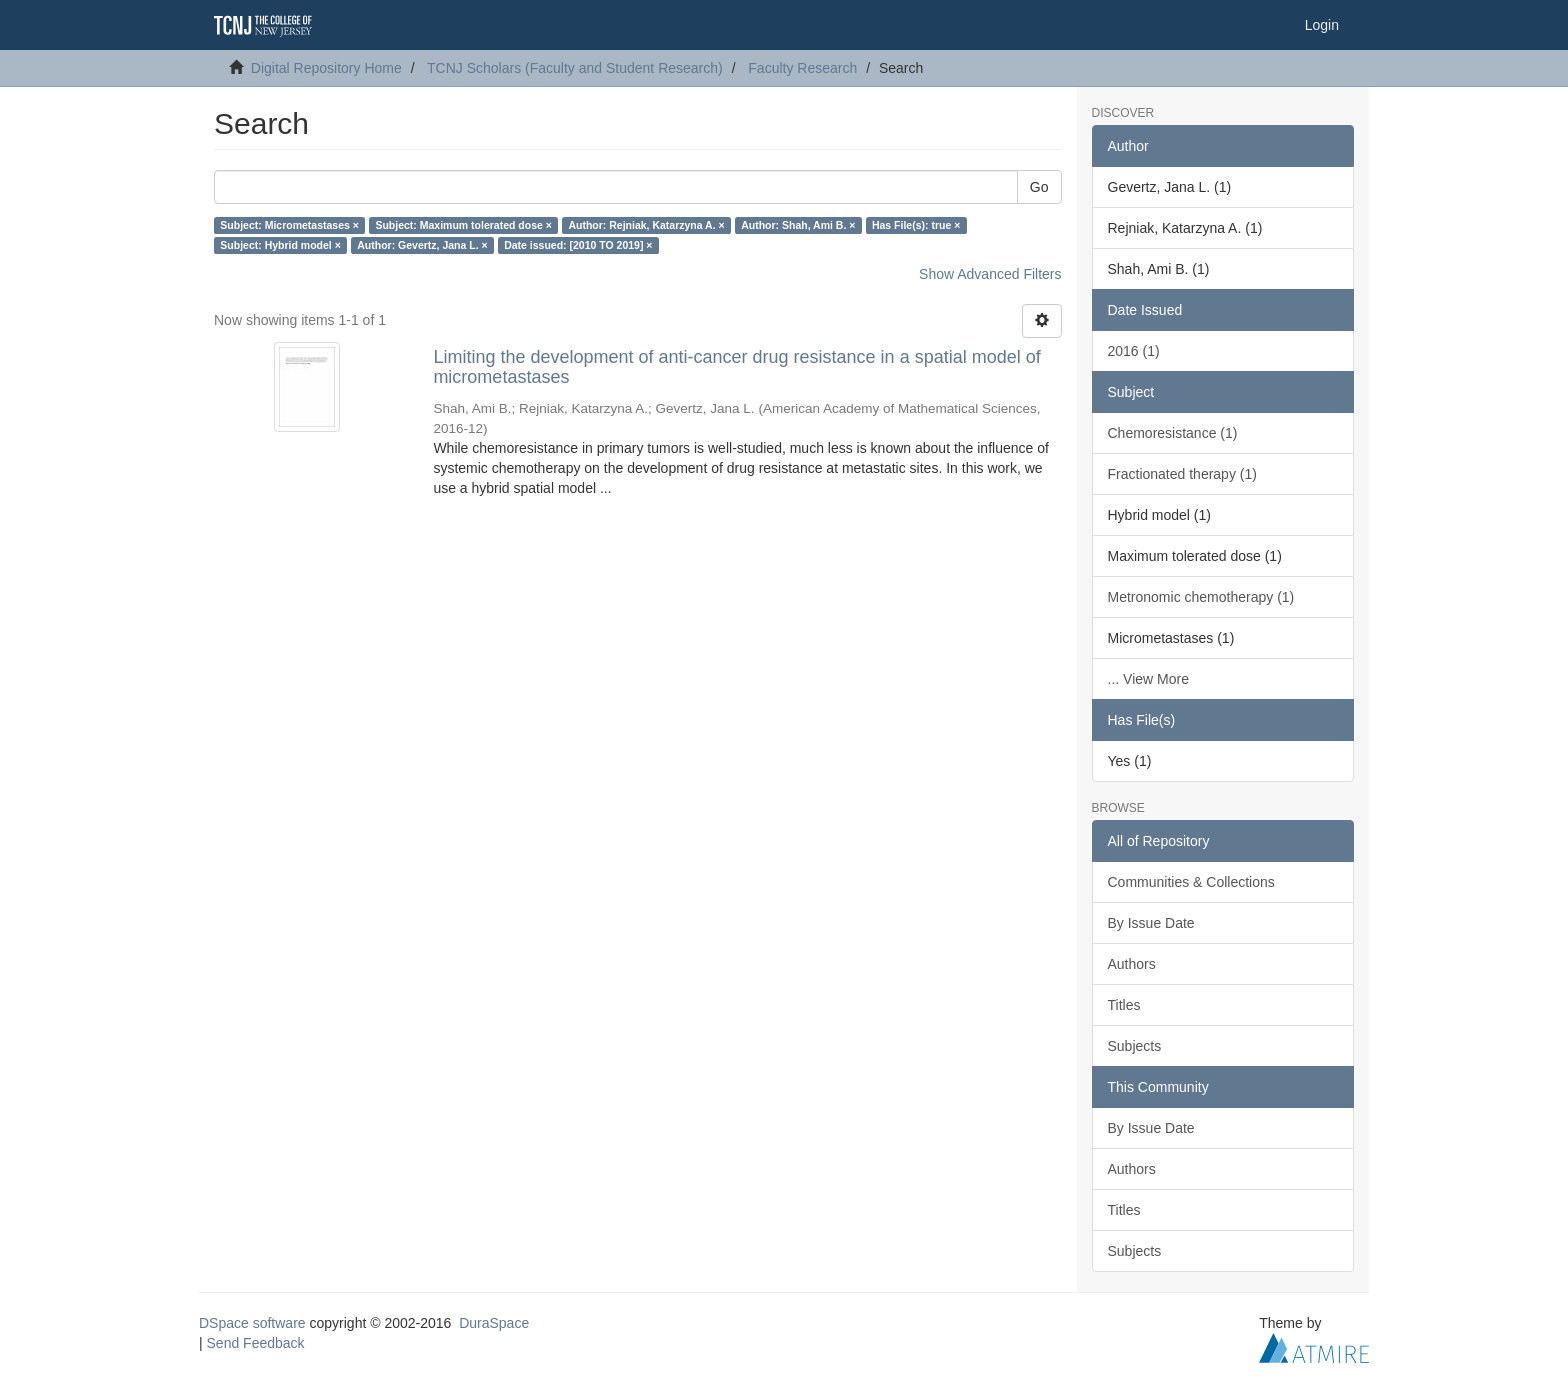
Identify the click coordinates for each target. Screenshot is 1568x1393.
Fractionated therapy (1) (1182, 474)
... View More (1148, 679)
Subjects (1135, 1046)
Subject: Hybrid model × (280, 245)
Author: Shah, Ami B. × (798, 225)
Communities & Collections (1191, 882)
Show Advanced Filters (990, 274)
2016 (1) (1134, 351)
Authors (1132, 964)
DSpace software (252, 1323)
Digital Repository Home (326, 68)
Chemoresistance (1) (1173, 433)
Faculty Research (802, 68)
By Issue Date (1151, 923)
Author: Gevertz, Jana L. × (422, 245)
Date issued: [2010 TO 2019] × (578, 245)
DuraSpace (494, 1323)
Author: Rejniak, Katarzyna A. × (646, 225)
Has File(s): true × (916, 225)
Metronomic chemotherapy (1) (1201, 597)
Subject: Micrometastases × (289, 225)
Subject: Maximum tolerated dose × (463, 225)
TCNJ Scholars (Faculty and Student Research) (575, 68)
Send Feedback (256, 1343)
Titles (1124, 1005)
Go (1039, 187)
